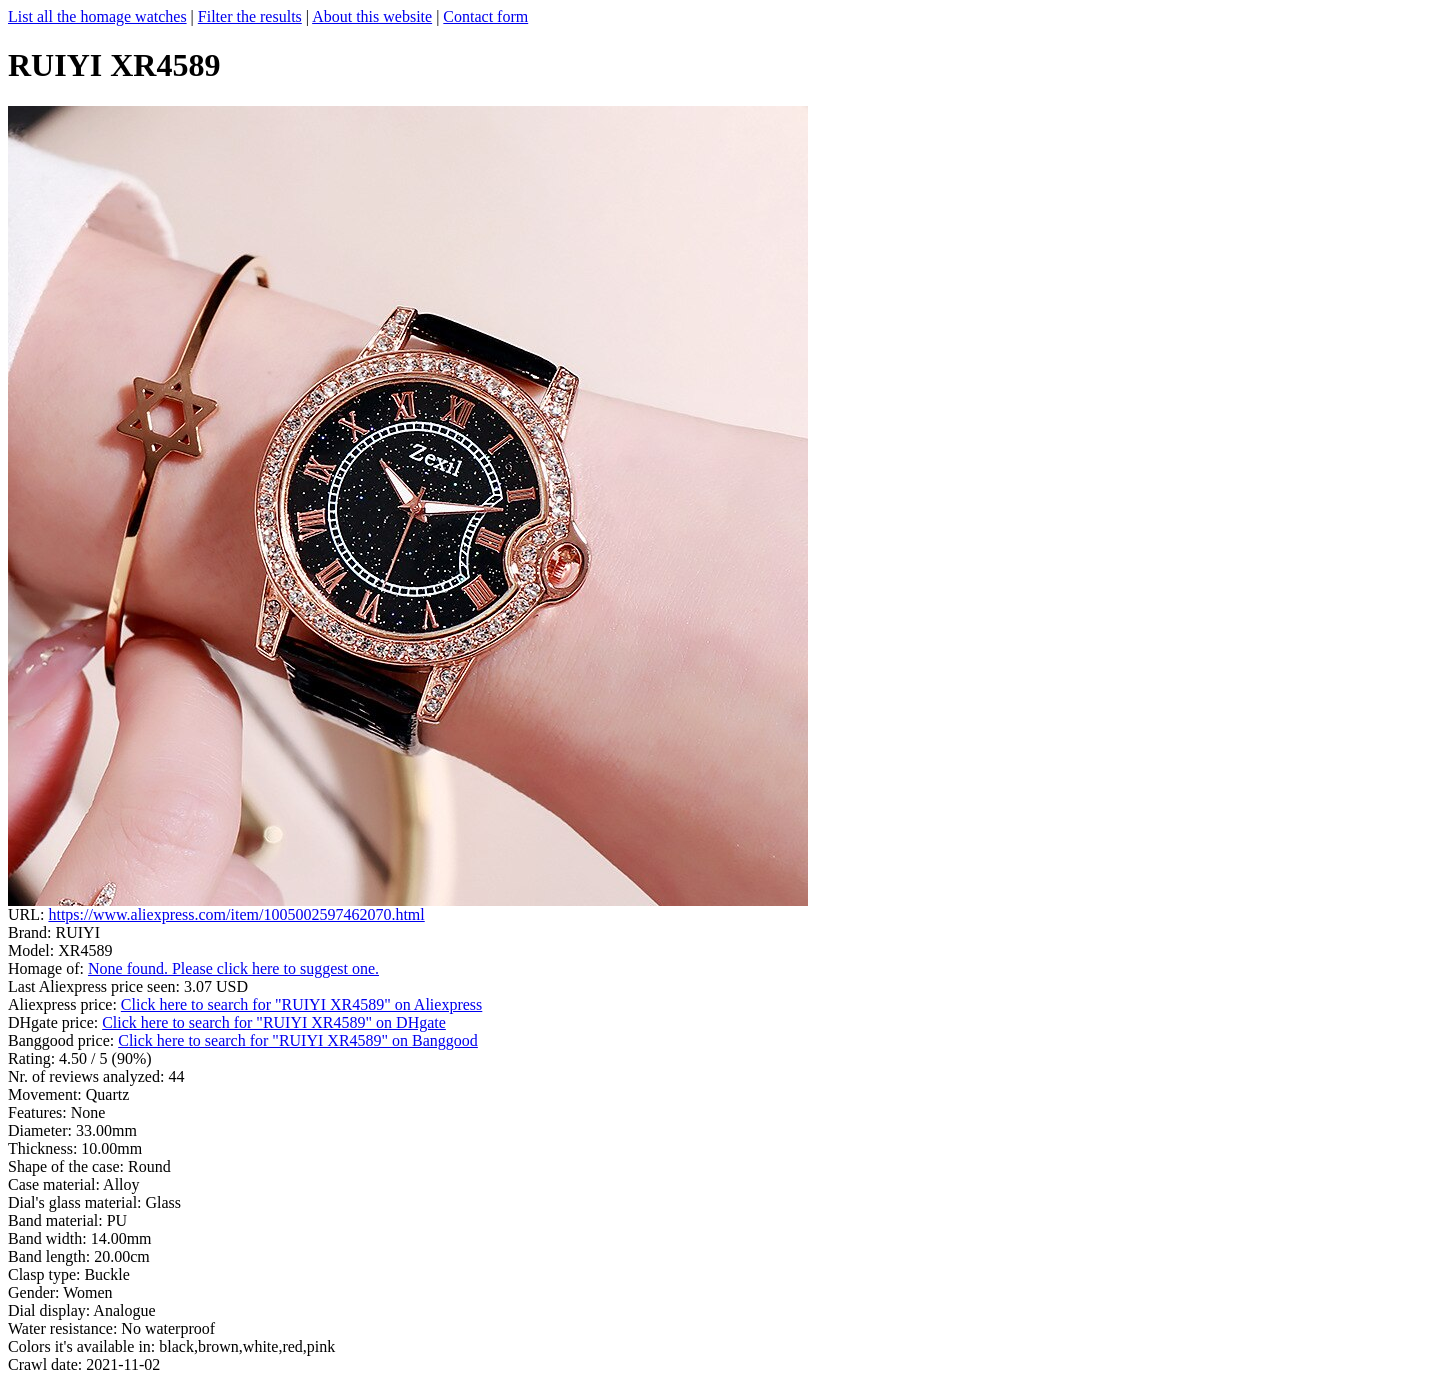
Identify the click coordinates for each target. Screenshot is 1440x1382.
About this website (372, 16)
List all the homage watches (97, 16)
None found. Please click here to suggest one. (233, 968)
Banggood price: (63, 1040)
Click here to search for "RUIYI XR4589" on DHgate (274, 1022)
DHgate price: (55, 1022)
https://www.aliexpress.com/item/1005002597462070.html (236, 914)
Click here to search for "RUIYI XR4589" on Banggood (298, 1040)
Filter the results (250, 16)
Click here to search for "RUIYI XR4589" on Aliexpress (301, 1004)
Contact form (485, 16)
